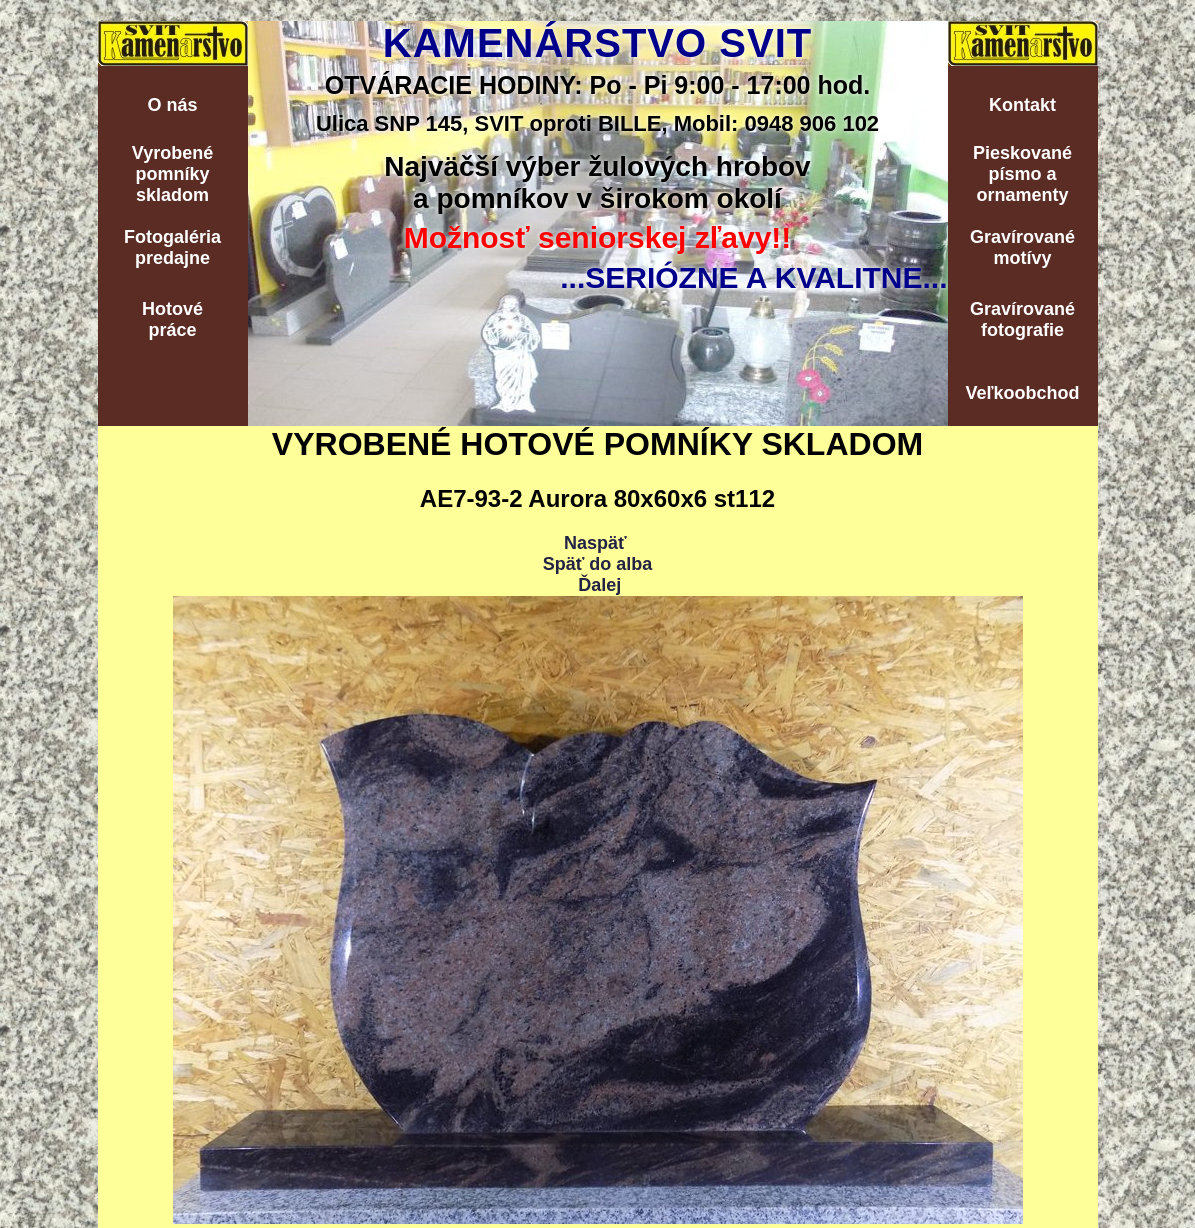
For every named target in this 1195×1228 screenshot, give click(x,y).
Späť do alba (598, 564)
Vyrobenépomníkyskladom (172, 174)
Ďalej (599, 585)
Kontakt (1022, 105)
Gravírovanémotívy (1022, 247)
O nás (172, 105)
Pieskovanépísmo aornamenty (1022, 174)
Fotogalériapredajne (172, 247)
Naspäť (595, 543)
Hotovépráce (172, 319)
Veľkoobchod (1023, 393)
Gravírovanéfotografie (1022, 319)
